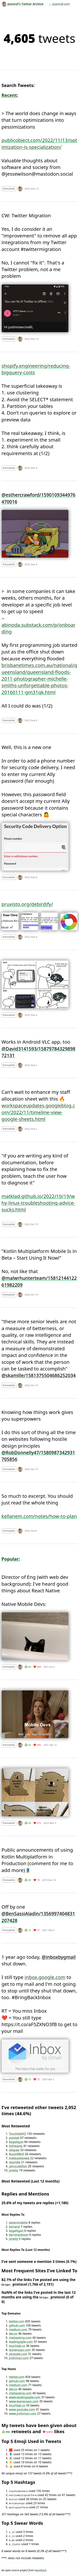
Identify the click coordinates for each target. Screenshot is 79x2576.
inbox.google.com (45, 1977)
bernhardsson (18, 2235)
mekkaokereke (19, 2158)
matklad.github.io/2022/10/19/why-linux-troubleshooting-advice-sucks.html (38, 1203)
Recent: (9, 95)
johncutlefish (18, 2166)
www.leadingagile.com (25, 2397)
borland (14, 2227)
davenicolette (18, 2222)
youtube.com (18, 2354)
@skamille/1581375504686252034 (38, 1375)
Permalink (9, 188)
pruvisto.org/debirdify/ (27, 904)
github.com (17, 2325)
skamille (14, 2162)
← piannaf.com (59, 4)
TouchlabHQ (17, 2134)
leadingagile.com (21, 2342)
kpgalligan (16, 2142)
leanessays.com (20, 2350)
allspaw (14, 2150)
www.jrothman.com (22, 2413)
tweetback (40, 2570)
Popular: (10, 1559)
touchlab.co (17, 2346)
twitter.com (17, 2321)
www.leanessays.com (23, 2401)
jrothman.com (19, 2358)
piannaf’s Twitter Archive (22, 4)
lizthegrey (15, 2146)
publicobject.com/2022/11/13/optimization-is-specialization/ (39, 143)
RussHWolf (16, 2154)
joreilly (13, 2170)
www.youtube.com (22, 2409)
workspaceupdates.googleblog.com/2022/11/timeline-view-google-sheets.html (38, 1112)
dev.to (13, 2334)
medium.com (18, 2329)
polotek (14, 2138)
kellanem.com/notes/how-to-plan (39, 1516)
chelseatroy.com (20, 2338)
